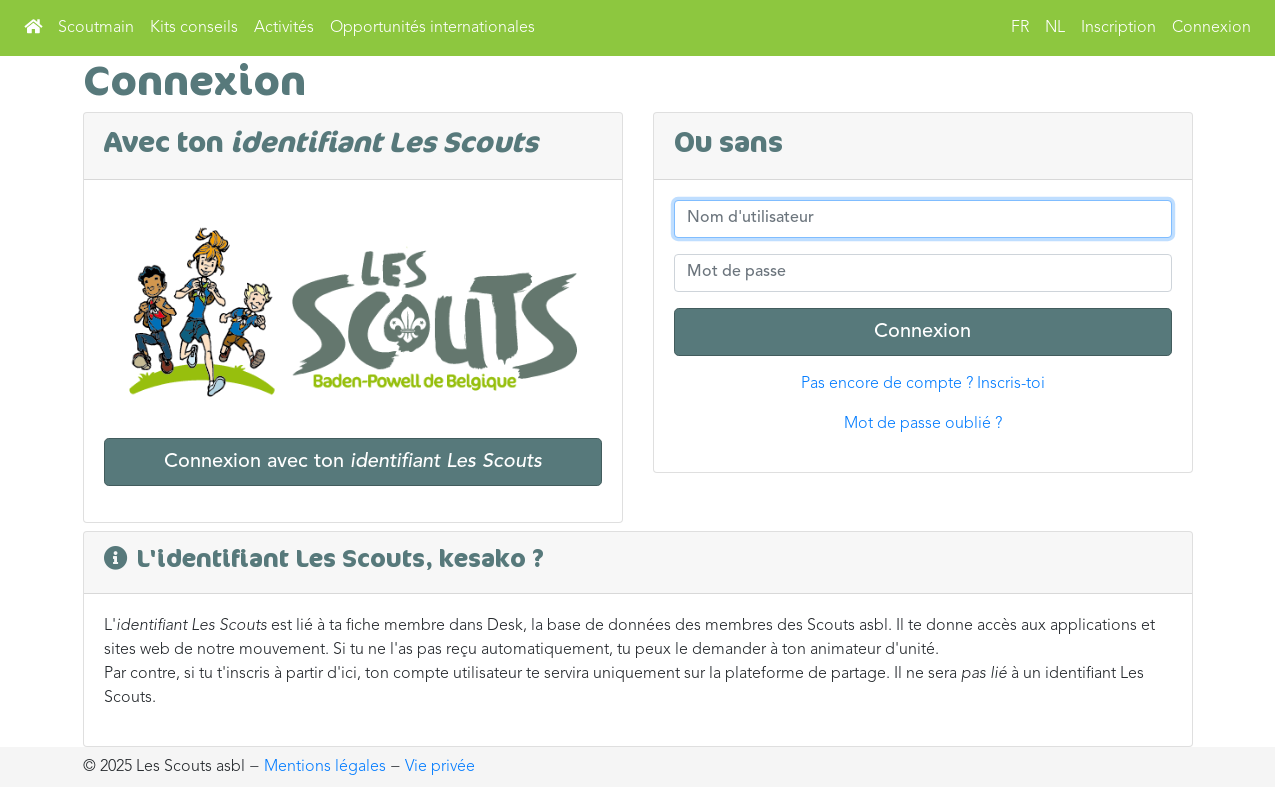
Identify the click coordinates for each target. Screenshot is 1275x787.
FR (1020, 28)
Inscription (1118, 28)
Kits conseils (194, 28)
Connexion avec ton (353, 462)
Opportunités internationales (432, 28)
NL (1055, 28)
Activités (284, 28)
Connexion (1211, 28)
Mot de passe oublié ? (923, 424)
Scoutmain (96, 28)
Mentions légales (325, 767)
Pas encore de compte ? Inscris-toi (923, 384)
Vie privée (440, 767)
